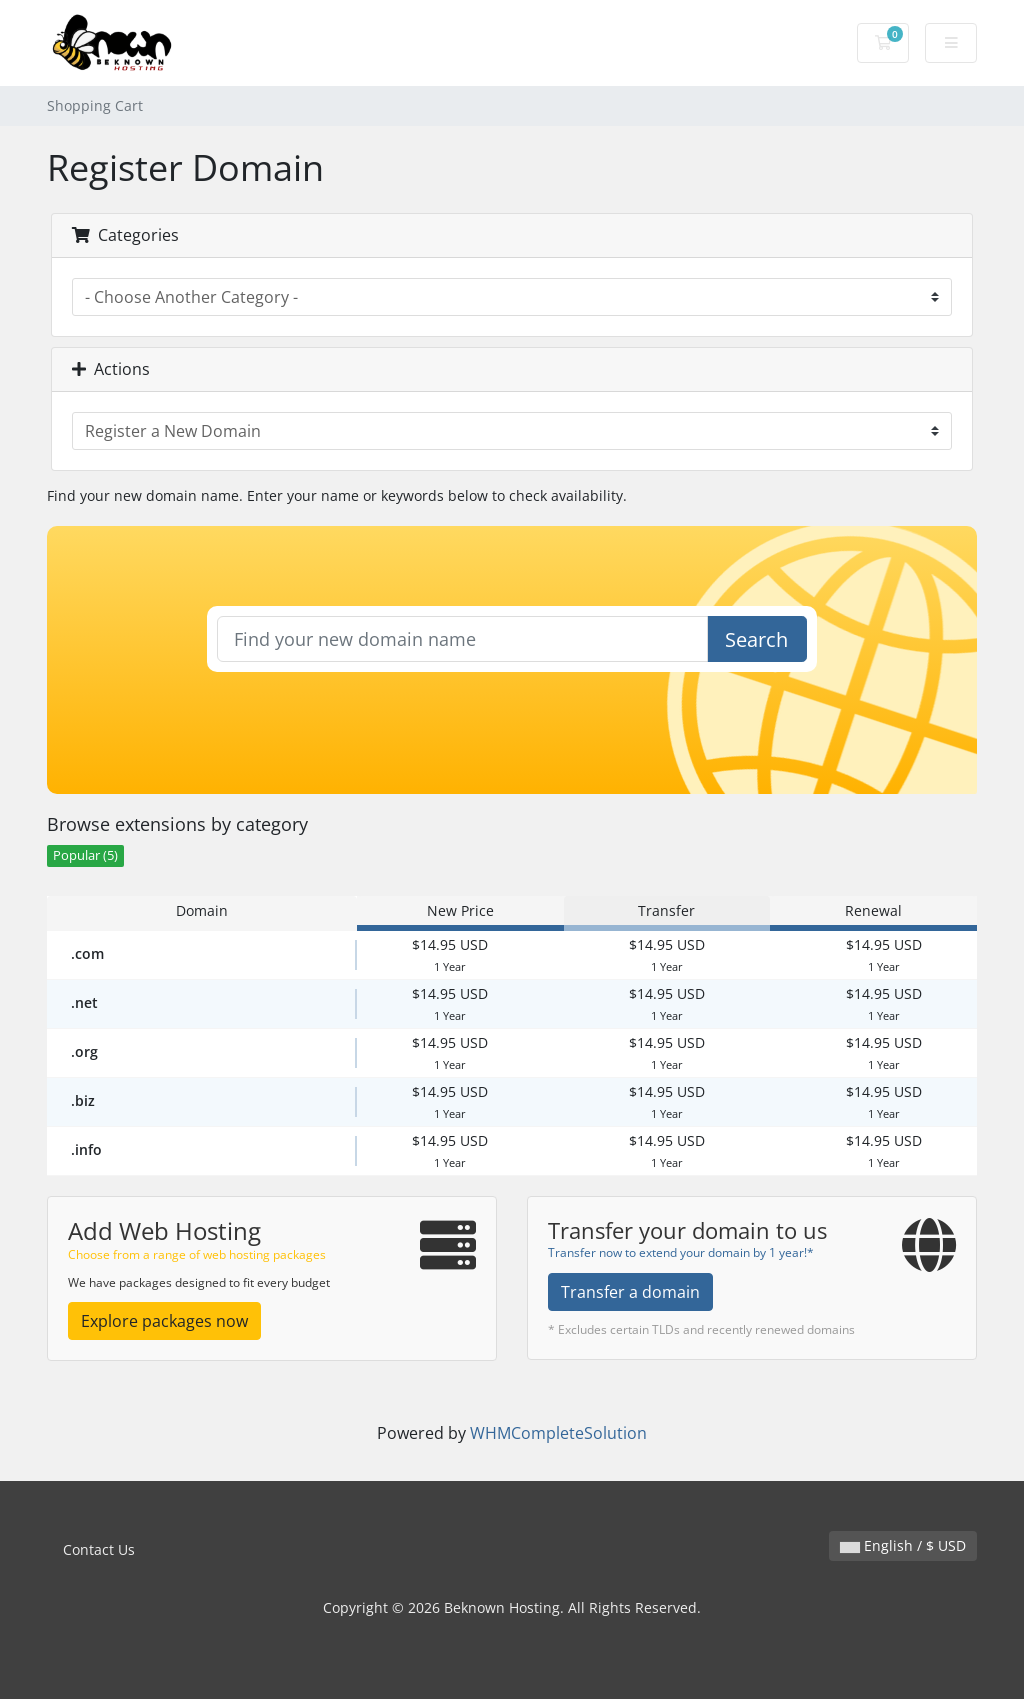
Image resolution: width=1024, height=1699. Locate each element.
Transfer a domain (630, 1292)
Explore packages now (164, 1321)
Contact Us (99, 1549)
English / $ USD (903, 1545)
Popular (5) (85, 855)
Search (756, 639)
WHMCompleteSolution (558, 1433)
